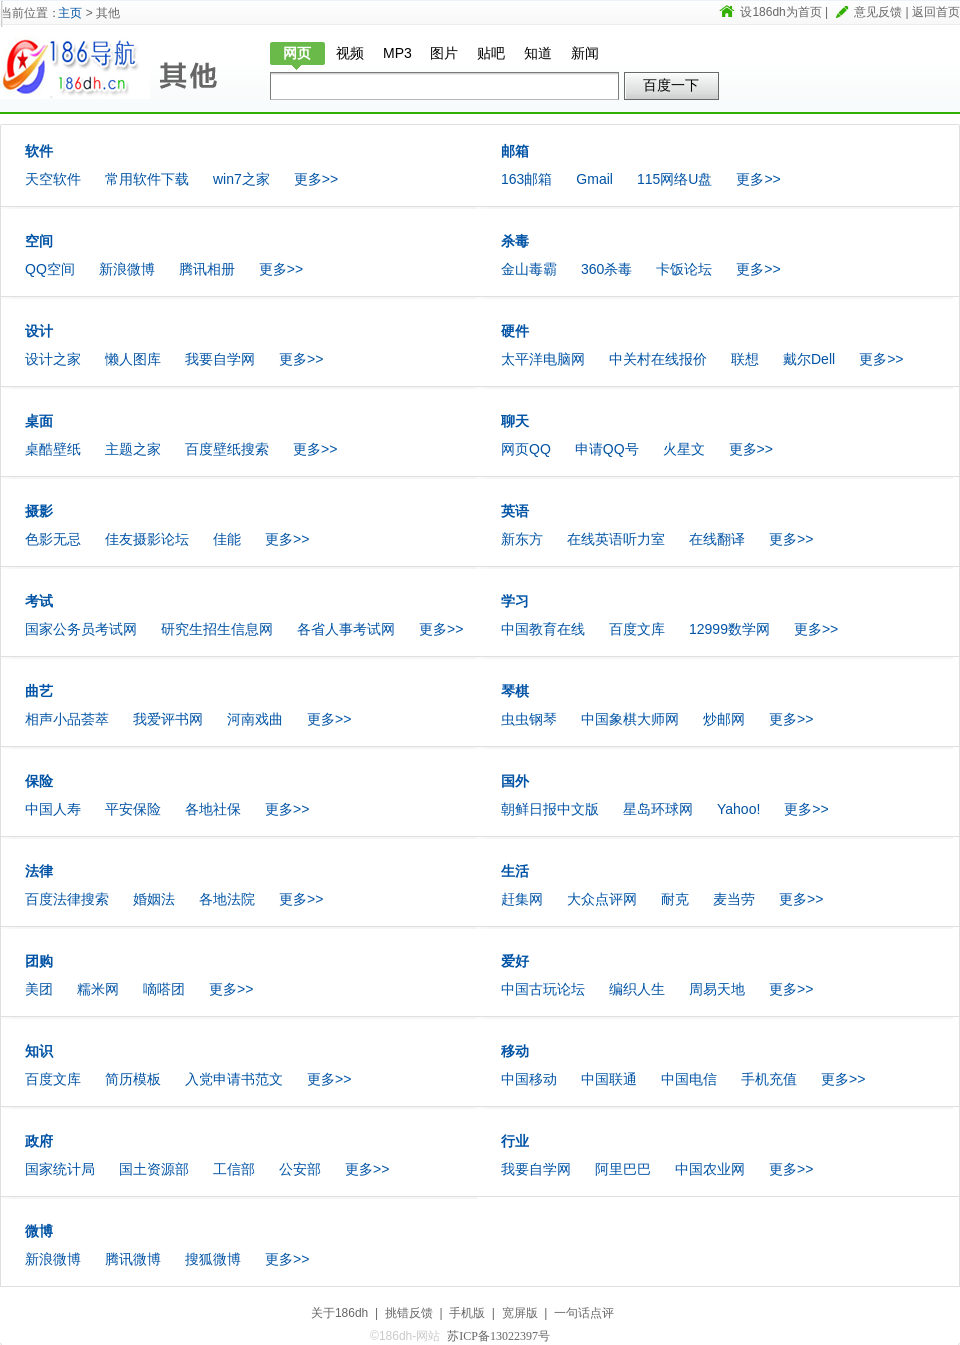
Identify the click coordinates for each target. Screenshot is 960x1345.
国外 (515, 781)
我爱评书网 (168, 719)
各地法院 (227, 899)
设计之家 (53, 359)
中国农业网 (710, 1169)
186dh (75, 67)
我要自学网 (220, 359)
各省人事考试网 (346, 629)
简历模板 (133, 1079)
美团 (39, 989)
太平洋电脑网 (543, 359)
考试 (39, 601)
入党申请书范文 (234, 1079)
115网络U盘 (674, 179)
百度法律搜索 (67, 899)
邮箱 (515, 151)
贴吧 (491, 53)
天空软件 (53, 179)
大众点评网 (602, 899)
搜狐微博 (213, 1259)
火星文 (684, 449)
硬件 (515, 331)
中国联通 (609, 1079)
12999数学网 (729, 629)
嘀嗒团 (164, 989)
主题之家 (133, 449)
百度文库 (637, 629)
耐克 (675, 899)
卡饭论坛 (684, 269)
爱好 (515, 961)
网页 (297, 53)
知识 (39, 1051)
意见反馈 (878, 12)
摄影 (39, 511)
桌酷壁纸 (53, 449)
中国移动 (529, 1079)
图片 (444, 53)
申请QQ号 (607, 449)
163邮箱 (526, 179)
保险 (39, 781)
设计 (39, 331)
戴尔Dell (809, 359)
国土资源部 (154, 1169)
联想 (745, 359)
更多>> (316, 179)
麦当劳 (734, 899)
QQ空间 (50, 269)
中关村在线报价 (658, 359)
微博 (39, 1231)
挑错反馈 (409, 1313)
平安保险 (133, 809)
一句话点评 (584, 1313)
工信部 (234, 1169)
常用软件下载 (147, 179)
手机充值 (769, 1079)
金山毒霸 (529, 269)
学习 (515, 601)
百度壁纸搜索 (227, 449)
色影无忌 (53, 539)
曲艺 (39, 691)
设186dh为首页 (780, 12)
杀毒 (515, 241)
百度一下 (671, 85)
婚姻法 (154, 899)
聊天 (515, 421)
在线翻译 (717, 539)
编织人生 (637, 989)
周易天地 (717, 989)
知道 (538, 53)
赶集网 (522, 899)
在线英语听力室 (616, 539)
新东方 (522, 539)
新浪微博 (127, 269)
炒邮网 (724, 719)
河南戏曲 (255, 719)
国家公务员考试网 (81, 629)
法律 (39, 871)
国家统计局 (60, 1169)
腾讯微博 (133, 1259)
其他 (200, 67)
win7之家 (241, 179)
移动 (515, 1051)
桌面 (39, 421)
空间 (39, 241)
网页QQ (526, 449)
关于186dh (339, 1313)
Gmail (594, 179)
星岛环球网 (658, 809)
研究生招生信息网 (217, 629)
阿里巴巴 (623, 1169)
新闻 (585, 53)
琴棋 (515, 691)
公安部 (300, 1169)
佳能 (227, 539)
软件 (39, 151)
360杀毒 (606, 269)
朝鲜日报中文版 (550, 809)
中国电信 (689, 1079)
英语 (515, 511)
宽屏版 (520, 1313)
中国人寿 (53, 809)
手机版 (467, 1313)
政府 (39, 1141)
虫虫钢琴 (529, 719)
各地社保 (213, 809)
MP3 (397, 53)
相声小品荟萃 (67, 719)
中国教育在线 (543, 629)
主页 (70, 13)
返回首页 (936, 12)
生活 (515, 871)
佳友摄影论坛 (147, 539)
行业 (515, 1141)
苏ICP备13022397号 (498, 1336)
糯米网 (98, 989)
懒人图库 (133, 359)
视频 (350, 53)
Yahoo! (738, 809)
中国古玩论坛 (543, 989)
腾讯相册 (207, 269)
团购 (39, 961)
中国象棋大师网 (630, 719)
